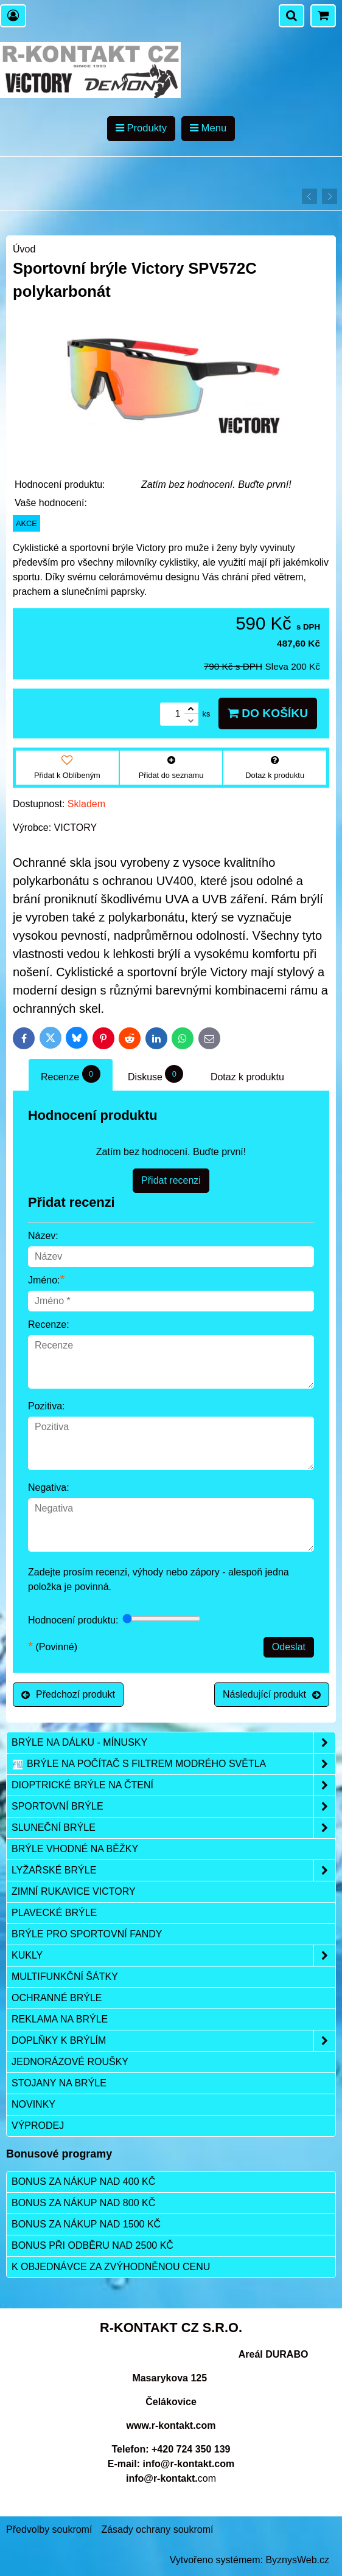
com (171, 2478)
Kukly (173, 1955)
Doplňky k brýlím (173, 2040)
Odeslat (288, 1647)
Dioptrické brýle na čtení (173, 1785)
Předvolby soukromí (49, 2529)
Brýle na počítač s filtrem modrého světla (173, 1764)
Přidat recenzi (171, 1180)
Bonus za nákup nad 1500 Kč (86, 2224)
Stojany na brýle (59, 2083)
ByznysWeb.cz (297, 2560)
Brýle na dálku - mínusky (173, 1742)
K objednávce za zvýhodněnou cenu (111, 2267)
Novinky (33, 2104)
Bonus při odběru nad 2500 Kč (92, 2245)
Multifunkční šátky (65, 1976)
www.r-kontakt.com (171, 2425)
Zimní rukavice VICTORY (74, 1891)
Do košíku (268, 713)
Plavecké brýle (54, 1913)
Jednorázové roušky (70, 2062)
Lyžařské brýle (173, 1870)
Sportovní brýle (173, 1806)
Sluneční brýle (173, 1827)
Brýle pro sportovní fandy (87, 1934)
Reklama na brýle (60, 2019)
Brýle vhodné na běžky (75, 1849)
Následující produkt (272, 1694)
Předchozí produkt (68, 1694)
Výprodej (38, 2125)
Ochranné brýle (57, 1998)
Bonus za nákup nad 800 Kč (83, 2203)
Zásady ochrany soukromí (157, 2529)
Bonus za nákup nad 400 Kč (83, 2181)
